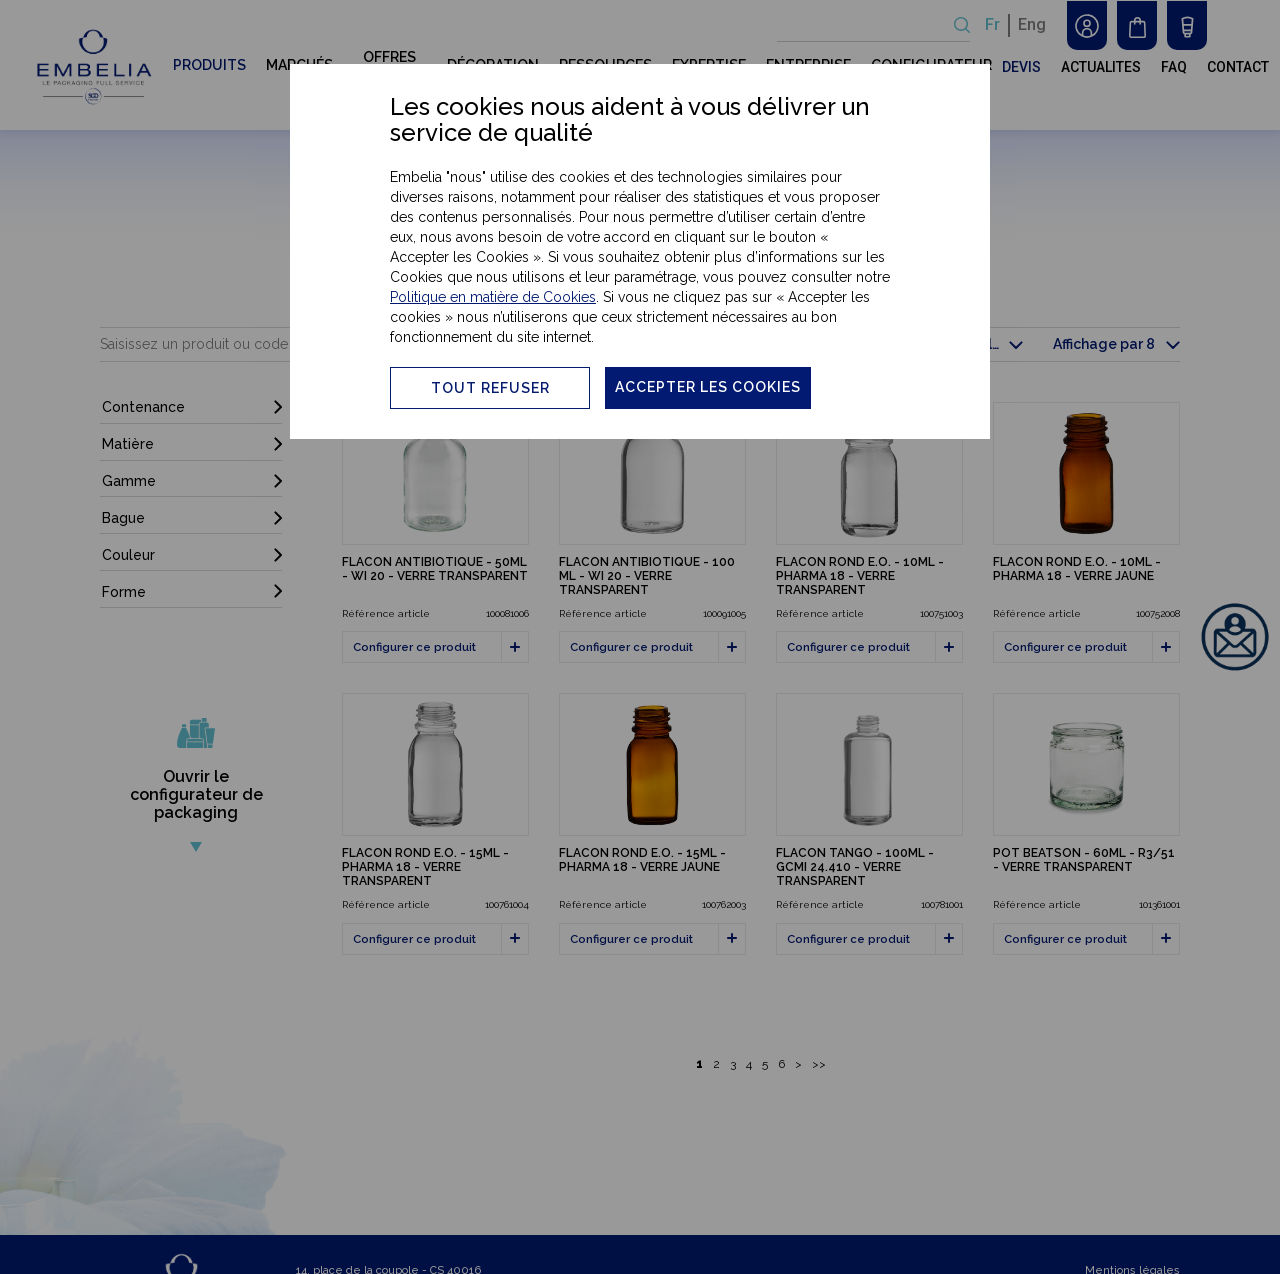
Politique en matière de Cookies (493, 297)
